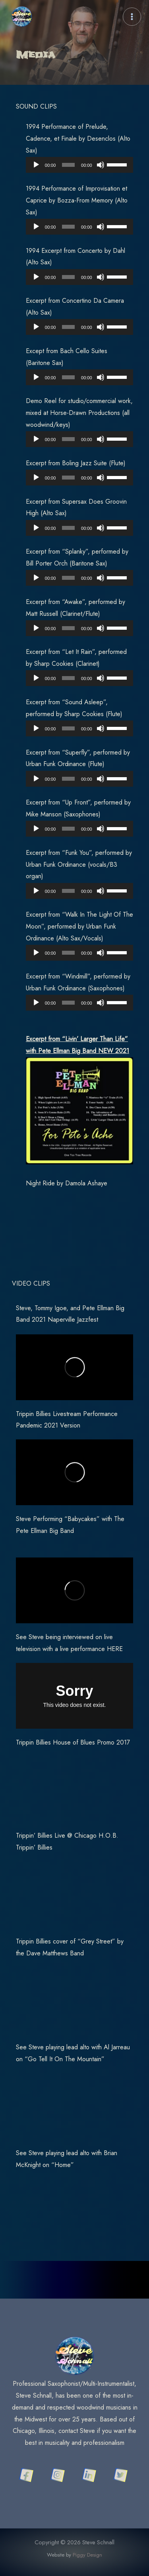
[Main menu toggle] (132, 17)
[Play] (36, 165)
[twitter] (121, 2475)
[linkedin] (90, 2475)
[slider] (68, 165)
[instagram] (59, 2475)
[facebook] (27, 2475)
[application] (79, 165)
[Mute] (100, 165)
